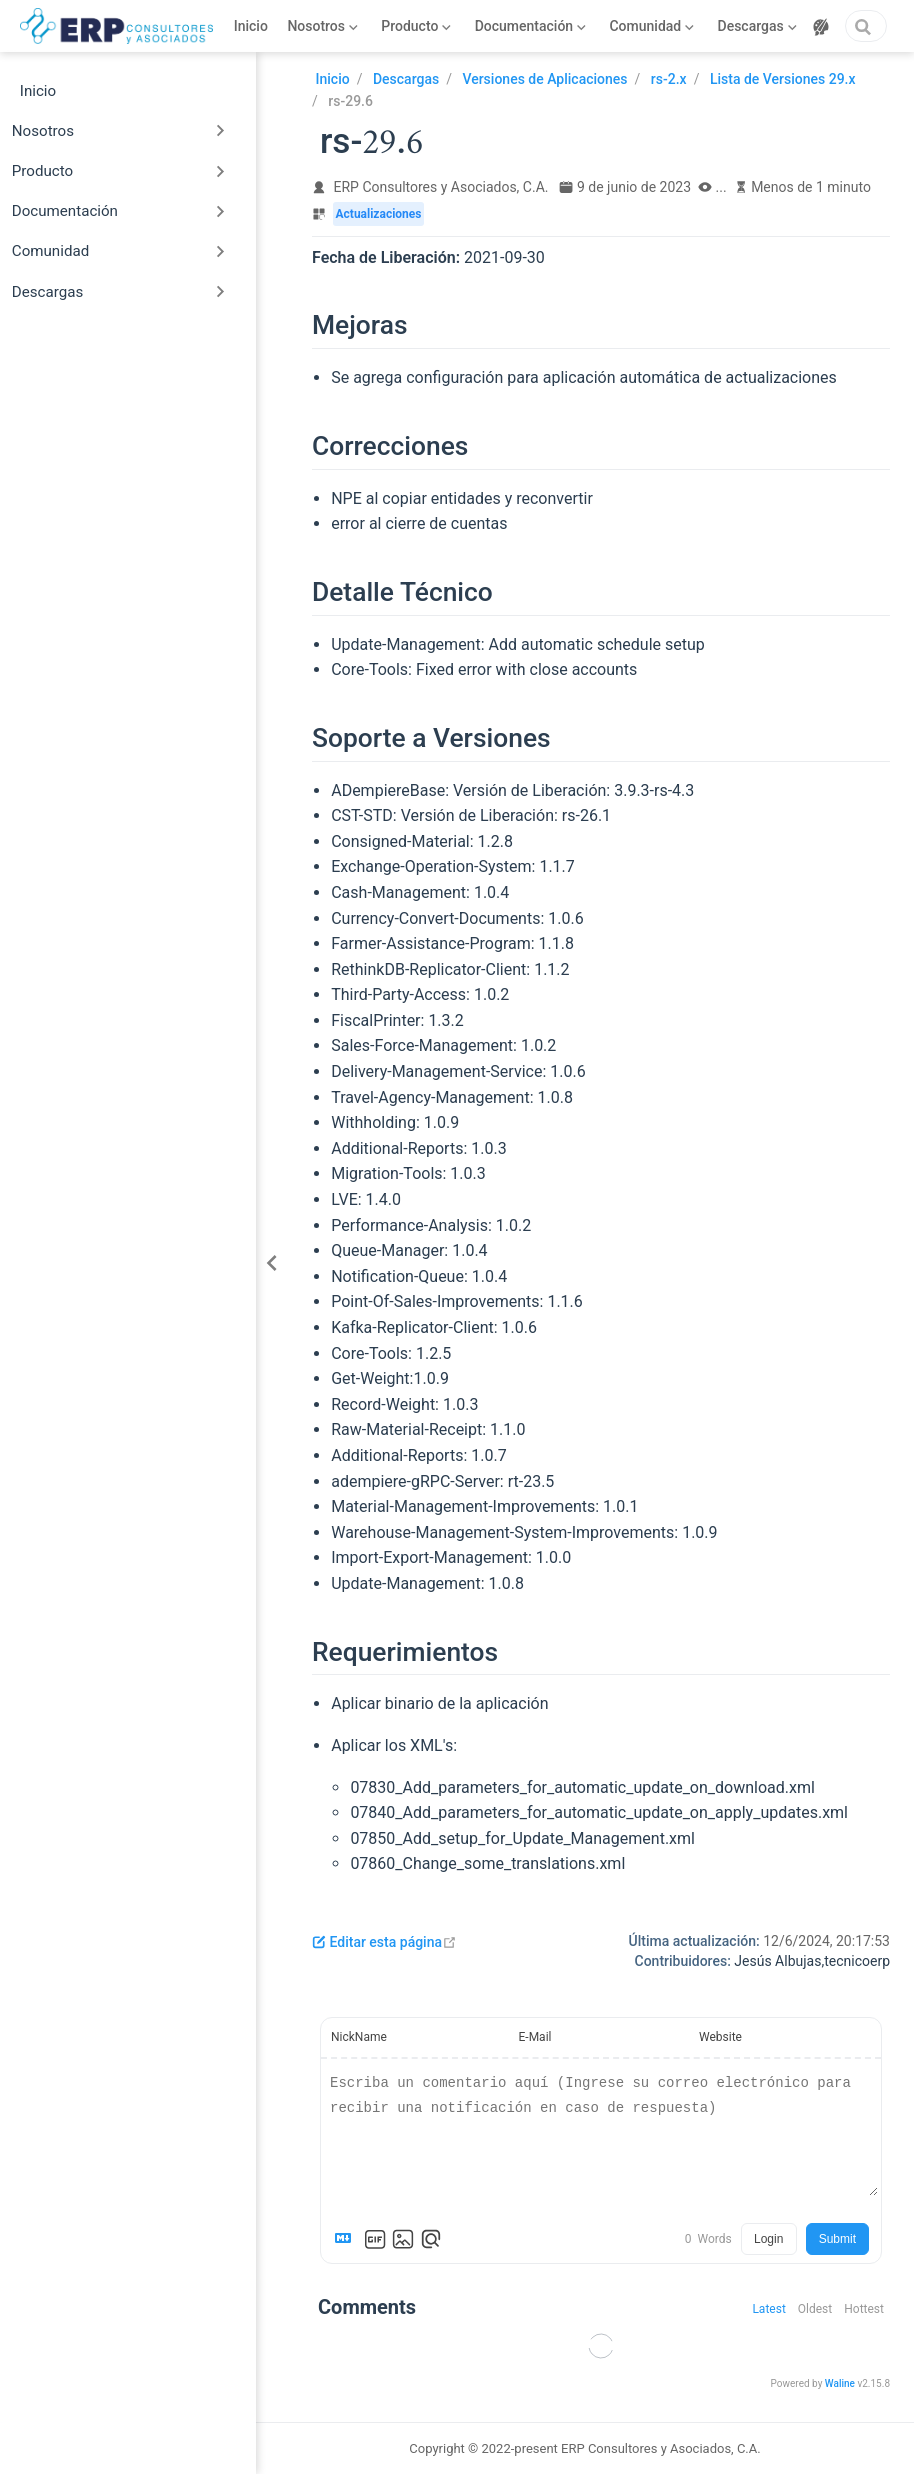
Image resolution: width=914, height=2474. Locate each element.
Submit (837, 2239)
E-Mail (535, 2037)
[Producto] (416, 26)
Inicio (251, 26)
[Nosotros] (323, 26)
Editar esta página (384, 1942)
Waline (840, 2383)
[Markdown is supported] (347, 2239)
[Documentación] (530, 26)
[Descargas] (757, 26)
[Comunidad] (652, 26)
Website (720, 2037)
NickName (359, 2037)
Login (768, 2239)
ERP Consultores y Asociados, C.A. (441, 187)
